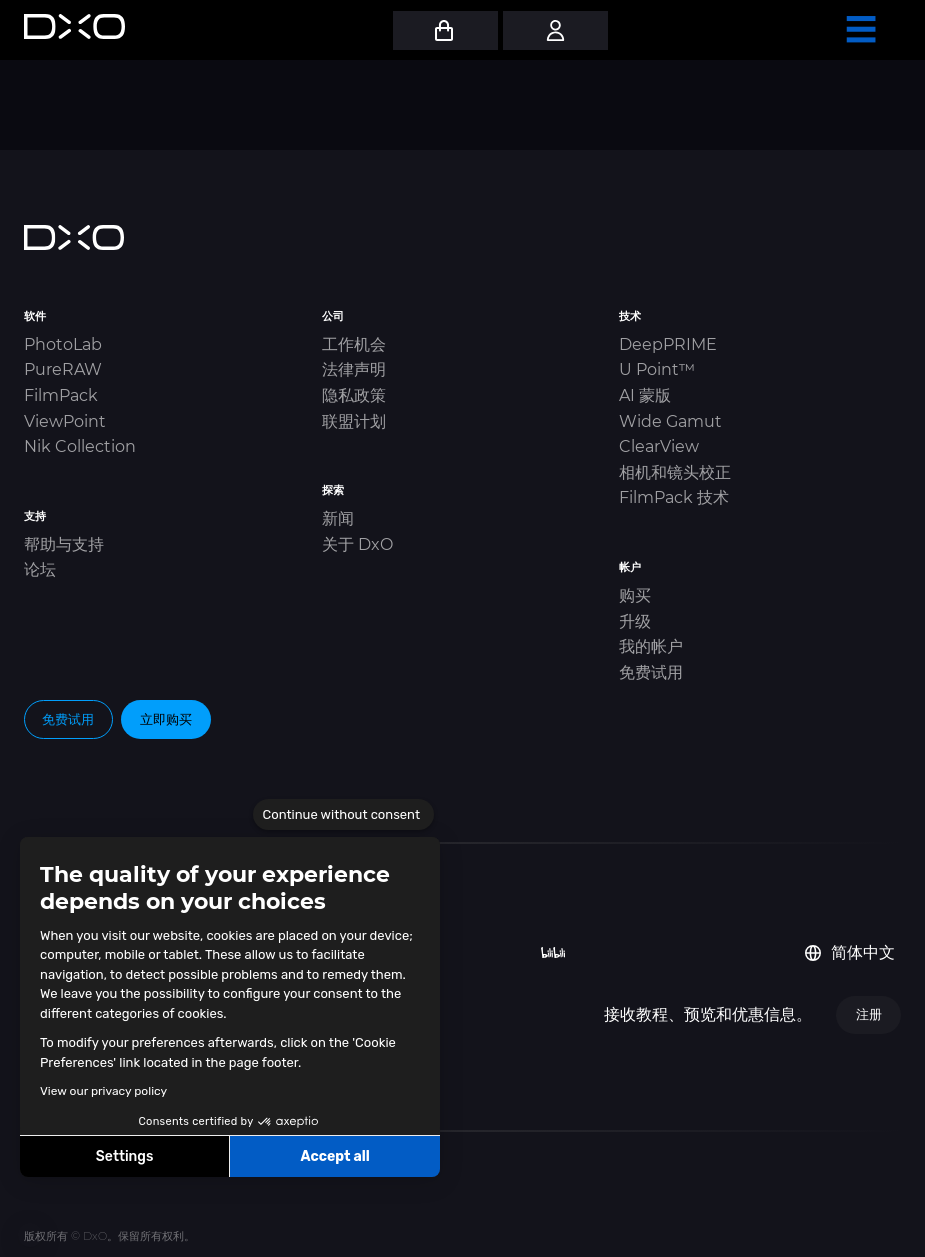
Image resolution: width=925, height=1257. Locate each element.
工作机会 (354, 344)
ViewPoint (65, 421)
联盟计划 (354, 421)
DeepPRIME (668, 344)
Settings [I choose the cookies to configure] (125, 1156)
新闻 (338, 518)
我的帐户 (651, 646)
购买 (635, 595)
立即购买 (166, 719)
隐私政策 (354, 395)
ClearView (659, 446)
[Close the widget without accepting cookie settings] (343, 815)
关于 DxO (357, 544)
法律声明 (354, 369)
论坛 (40, 569)
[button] (30, 1235)
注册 (869, 1014)
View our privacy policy (103, 1091)
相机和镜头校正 (675, 472)
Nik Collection (80, 446)
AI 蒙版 (645, 395)
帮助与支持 (64, 544)
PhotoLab (63, 344)
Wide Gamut (670, 421)
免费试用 (651, 672)
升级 (635, 621)
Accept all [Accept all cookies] (334, 1156)
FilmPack (61, 395)
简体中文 (850, 952)
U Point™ (657, 369)
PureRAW (63, 369)
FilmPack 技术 (674, 497)
